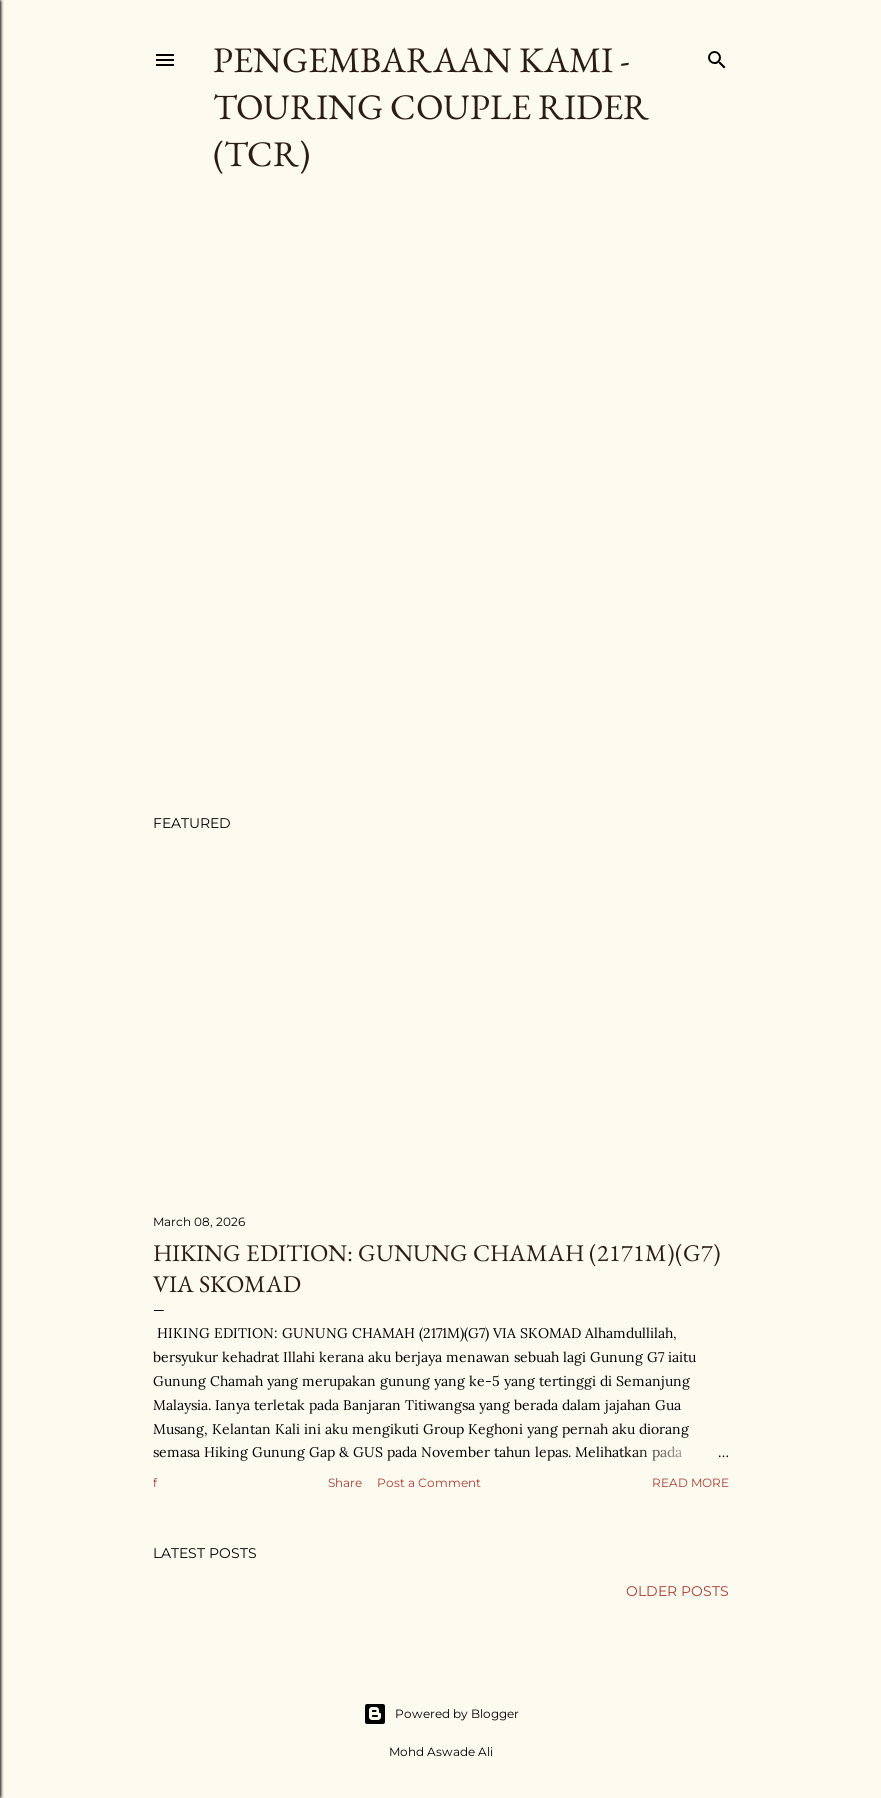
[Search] (717, 55)
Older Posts (677, 1591)
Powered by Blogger (441, 1714)
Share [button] (345, 1482)
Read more (690, 1482)
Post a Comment (429, 1482)
